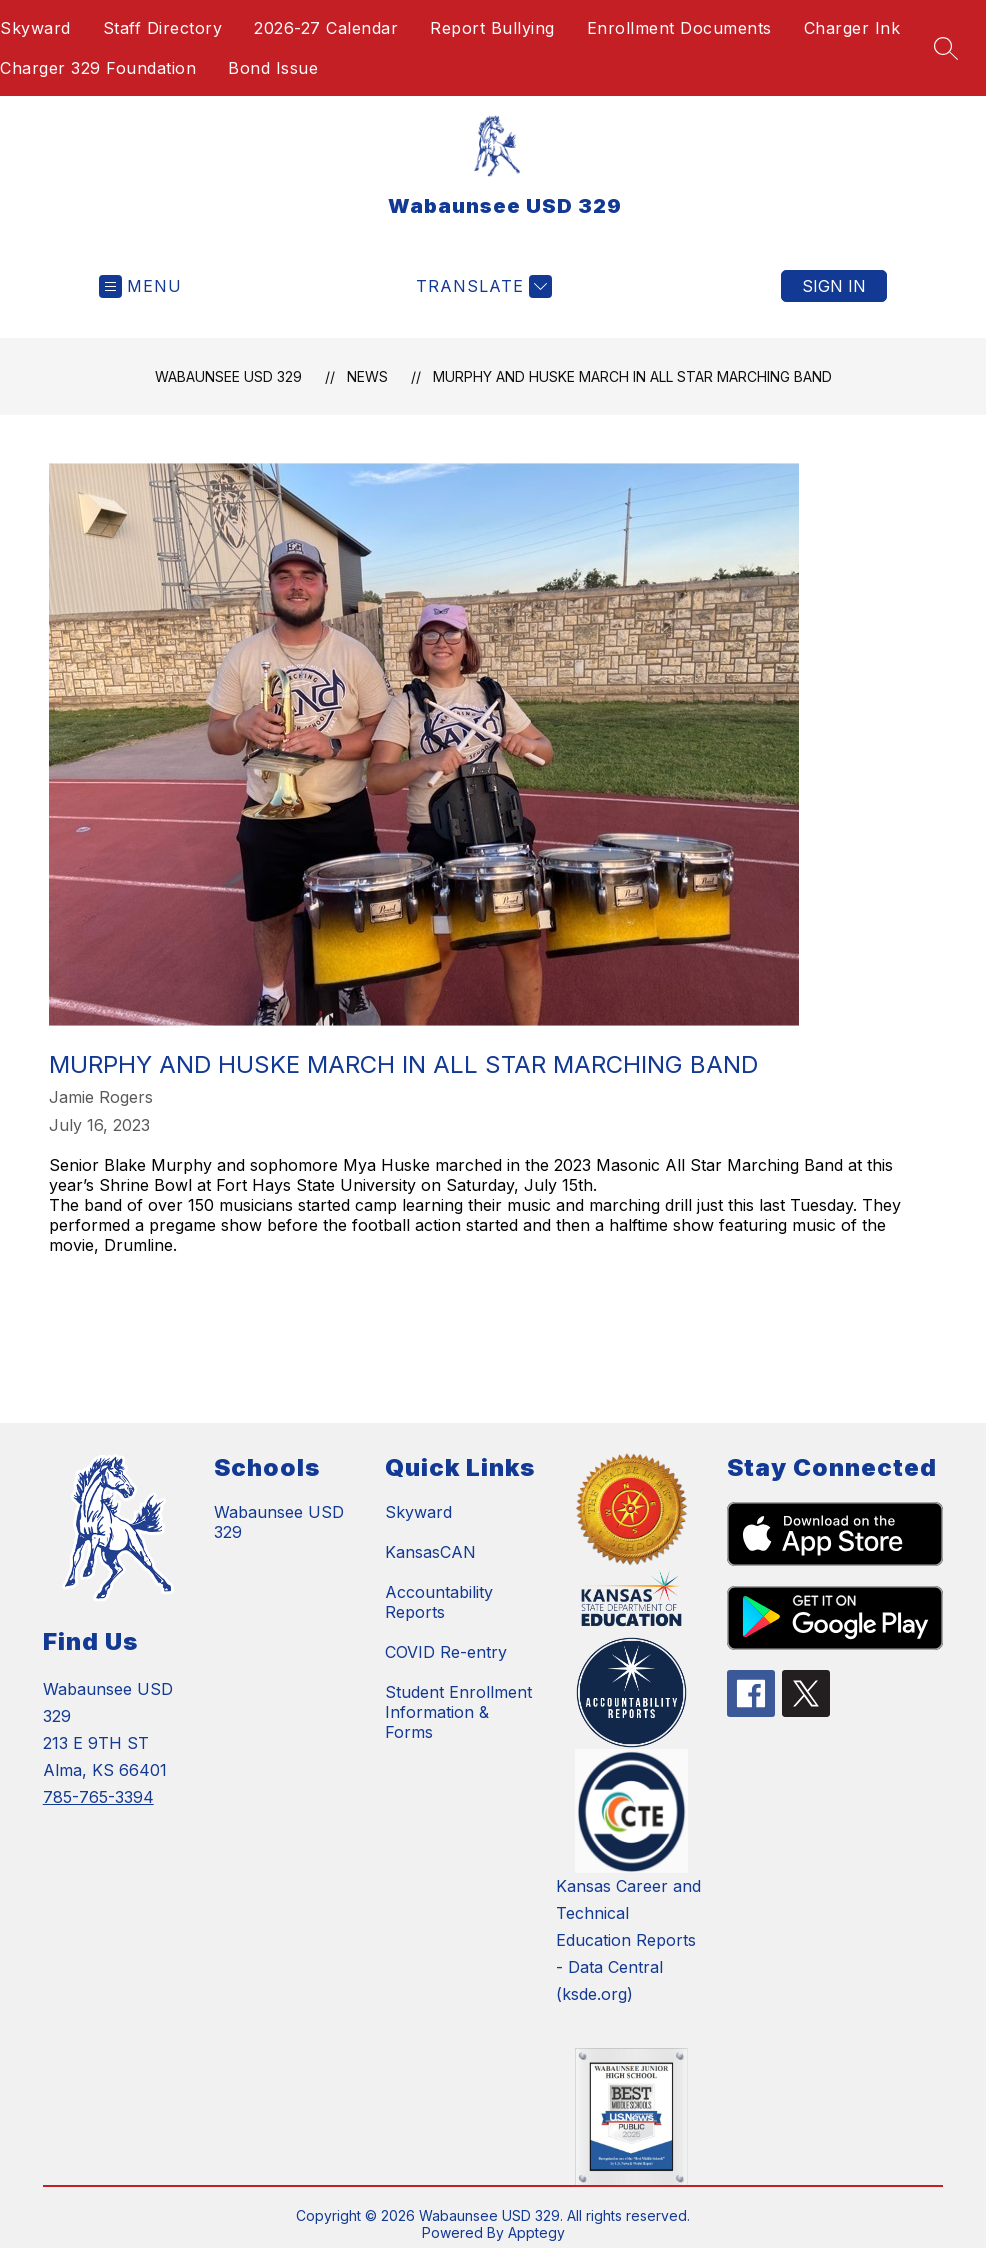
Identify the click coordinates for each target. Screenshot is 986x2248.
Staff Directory (163, 28)
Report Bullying (492, 28)
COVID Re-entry (446, 1652)
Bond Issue (273, 68)
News (367, 376)
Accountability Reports (439, 1602)
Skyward (35, 28)
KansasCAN (430, 1552)
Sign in (834, 286)
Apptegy (536, 2232)
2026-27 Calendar (326, 28)
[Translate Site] (481, 286)
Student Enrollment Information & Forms (458, 1712)
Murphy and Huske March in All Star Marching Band (632, 376)
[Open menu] (140, 286)
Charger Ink (852, 28)
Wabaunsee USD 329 (228, 376)
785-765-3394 (98, 1797)
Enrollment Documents (679, 28)
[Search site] (946, 48)
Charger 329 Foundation (98, 68)
